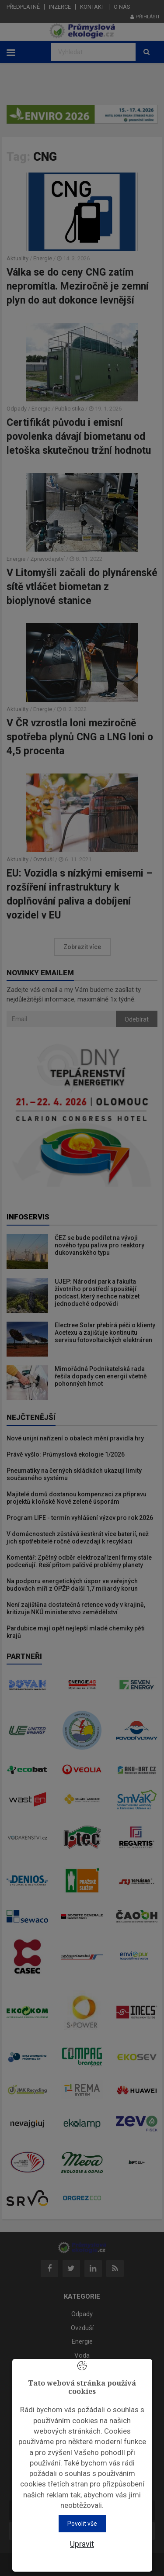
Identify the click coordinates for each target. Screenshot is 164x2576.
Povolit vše (82, 2523)
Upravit (82, 2543)
